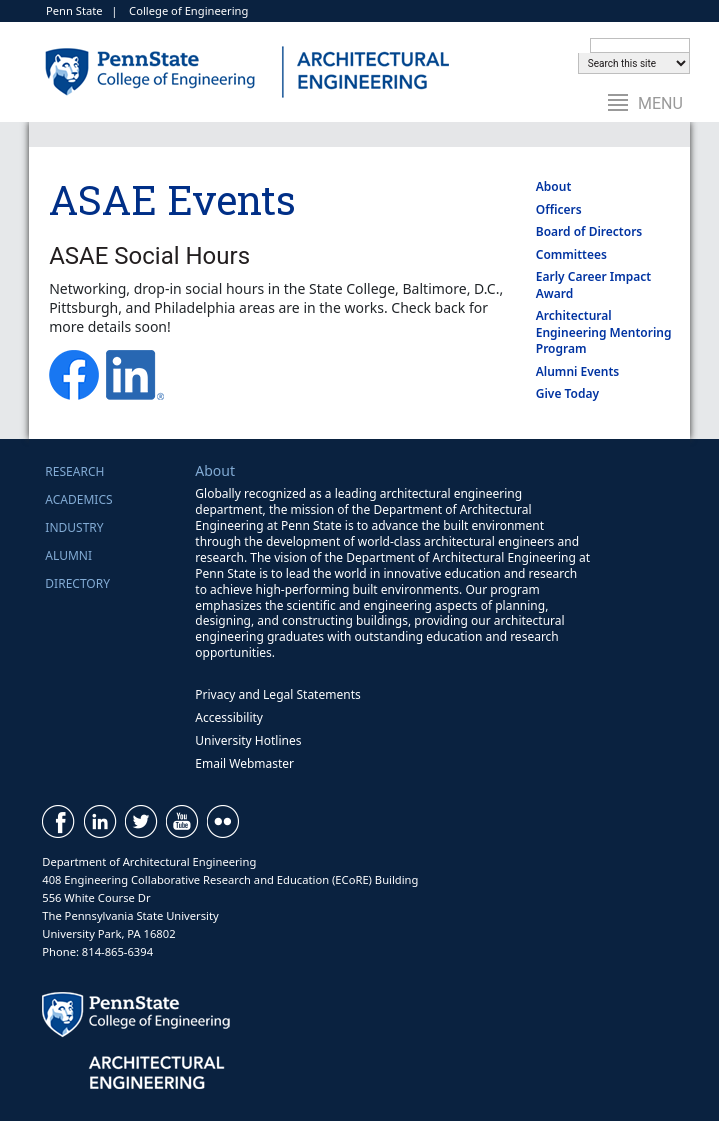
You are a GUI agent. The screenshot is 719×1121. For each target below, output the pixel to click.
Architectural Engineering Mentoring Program (604, 332)
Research (74, 471)
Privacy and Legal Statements (277, 694)
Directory (77, 583)
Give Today (567, 393)
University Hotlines (248, 740)
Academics (78, 499)
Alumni (68, 555)
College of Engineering (188, 10)
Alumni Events (578, 371)
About (554, 186)
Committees (571, 254)
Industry (74, 527)
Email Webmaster (244, 763)
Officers (559, 209)
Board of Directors (589, 231)
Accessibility (229, 717)
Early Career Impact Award (593, 285)
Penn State (74, 10)
